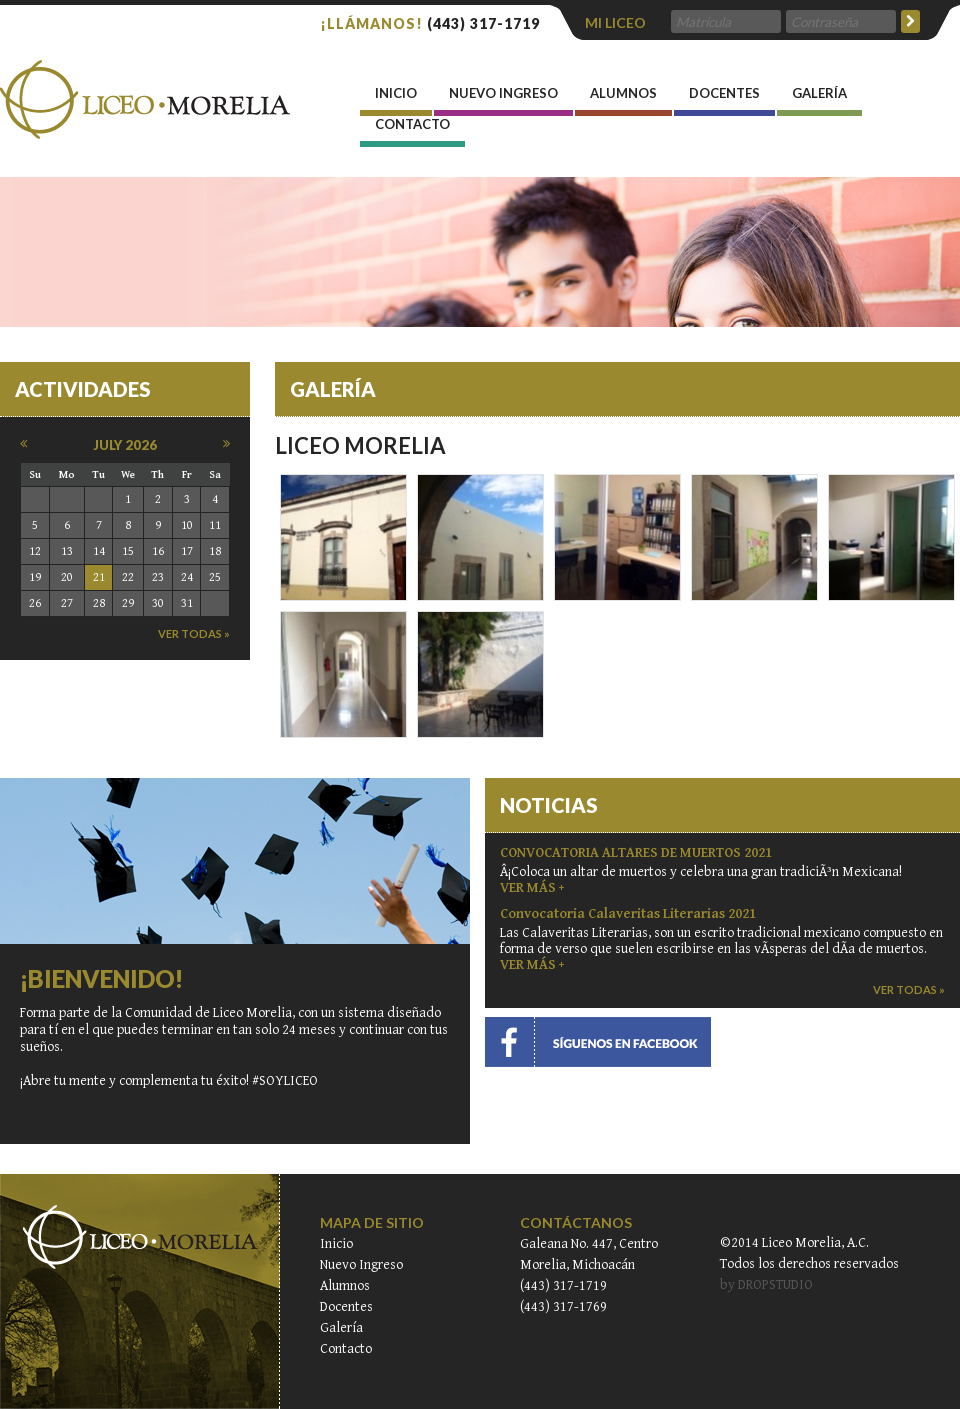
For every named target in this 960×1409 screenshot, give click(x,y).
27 (67, 603)
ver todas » (194, 633)
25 (215, 577)
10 (187, 525)
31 (187, 603)
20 (67, 577)
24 (187, 577)
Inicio (336, 1244)
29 (128, 603)
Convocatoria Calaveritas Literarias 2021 (628, 914)
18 (215, 551)
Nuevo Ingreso (503, 100)
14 (99, 551)
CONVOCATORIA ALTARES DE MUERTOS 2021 (636, 853)
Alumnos (623, 100)
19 (35, 577)
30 (158, 603)
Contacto (412, 131)
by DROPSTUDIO (766, 1285)
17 (187, 551)
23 (158, 577)
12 (35, 551)
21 (99, 577)
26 (35, 603)
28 (99, 603)
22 (128, 577)
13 (67, 551)
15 (128, 551)
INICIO (396, 100)
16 (158, 551)
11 (215, 525)
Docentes (724, 100)
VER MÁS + (532, 888)
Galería (819, 100)
